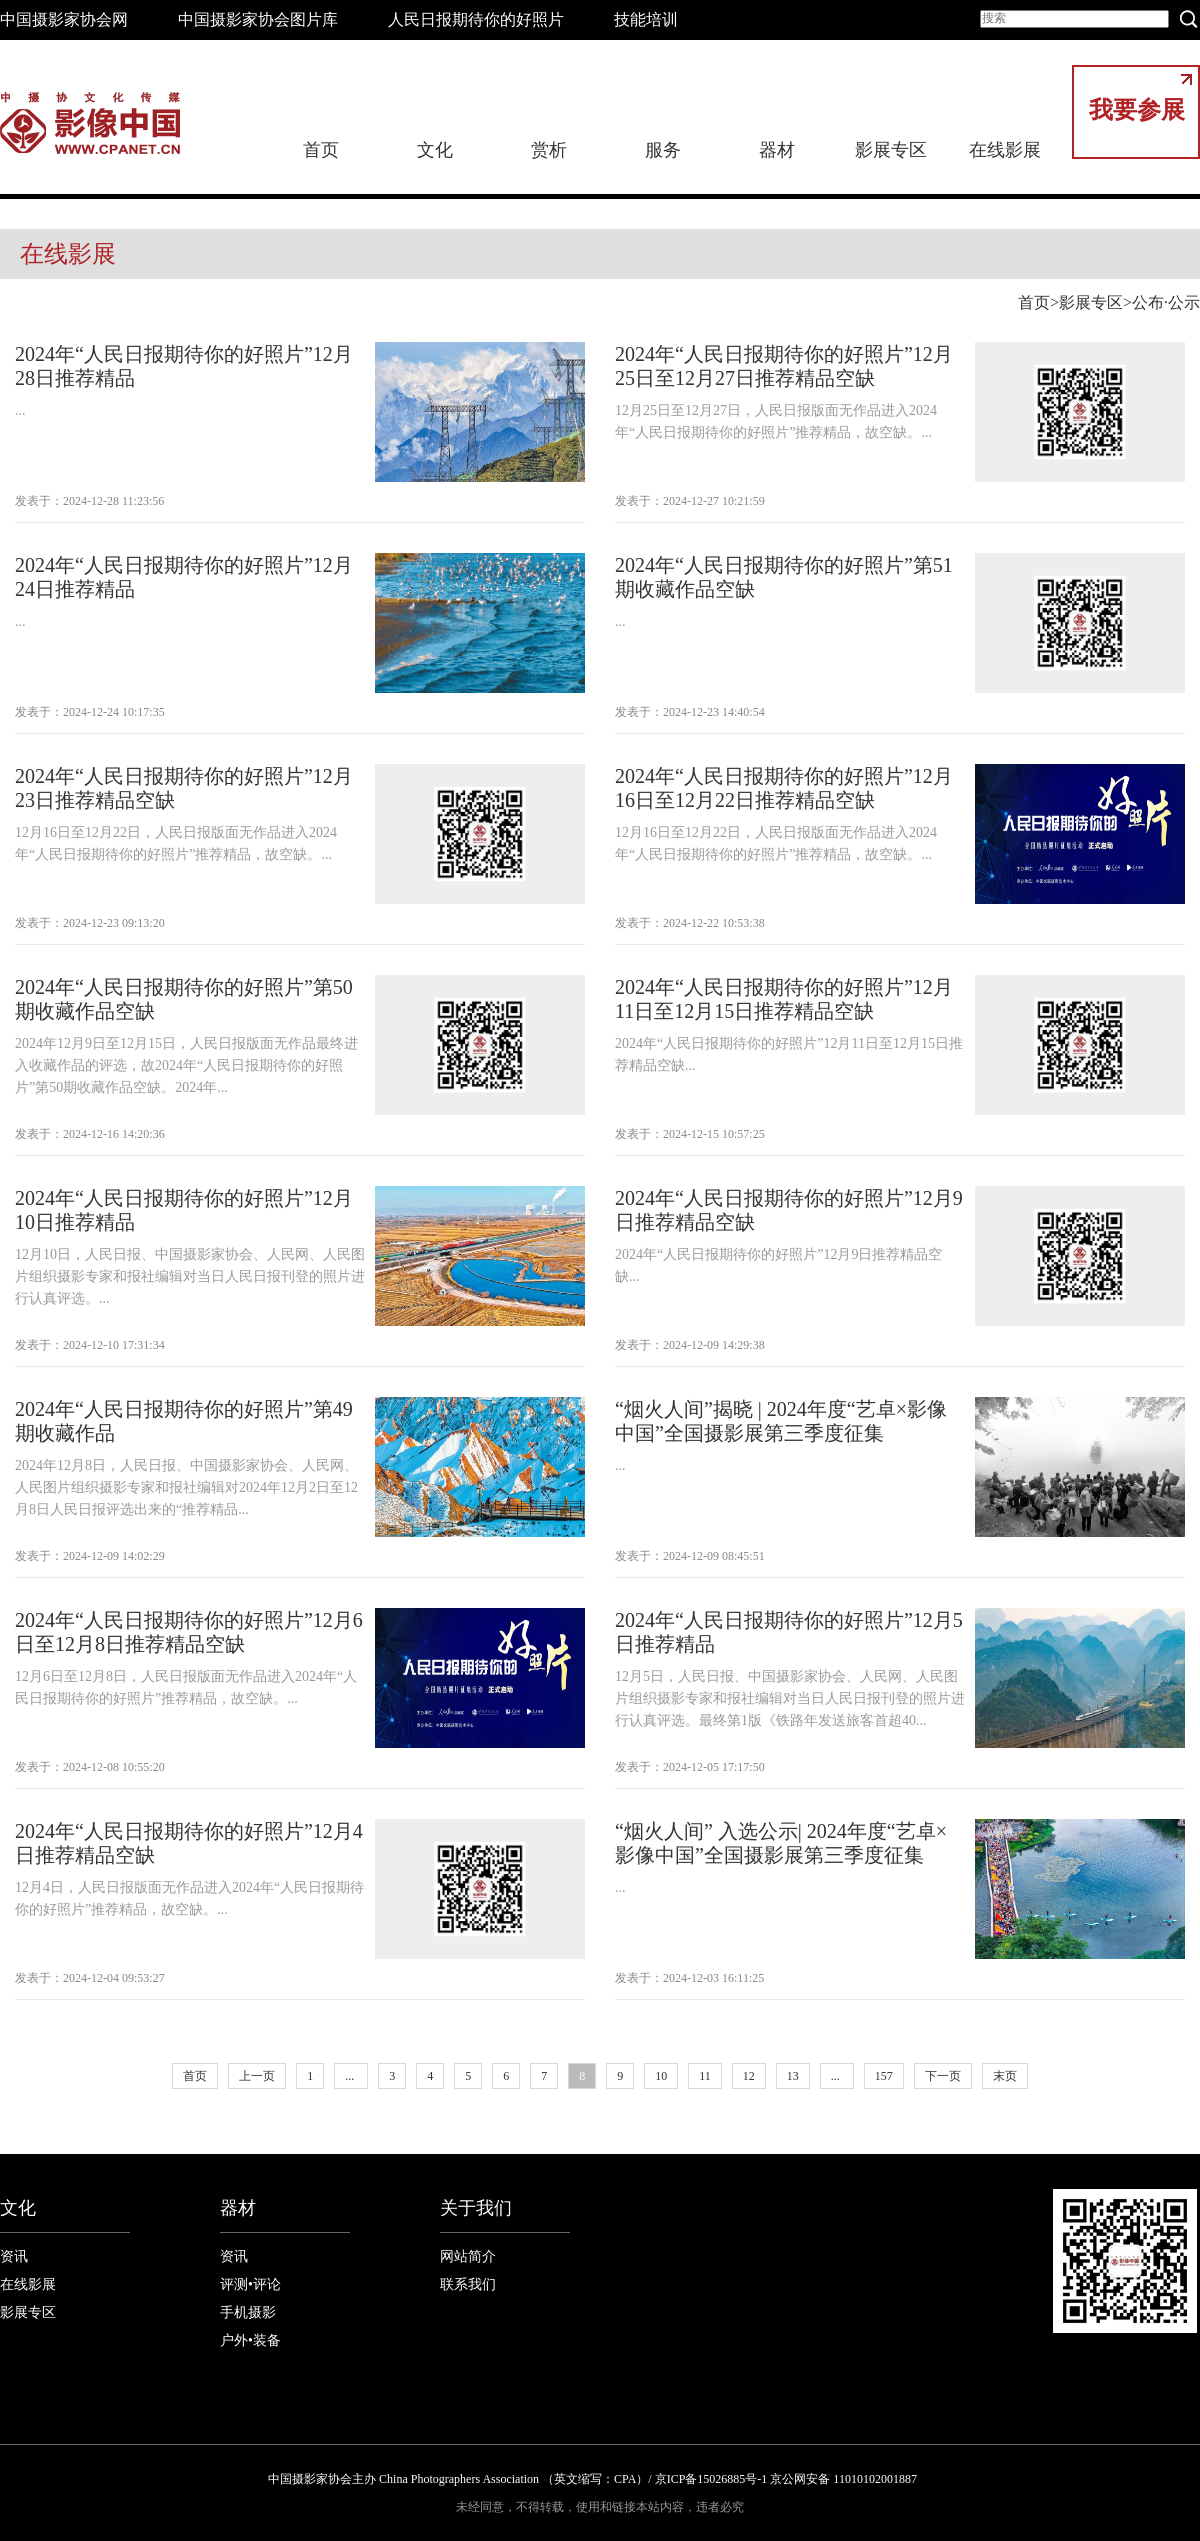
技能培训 (646, 19)
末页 (1005, 2076)
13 (793, 2076)
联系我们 (468, 2284)
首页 (321, 150)
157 (884, 2076)
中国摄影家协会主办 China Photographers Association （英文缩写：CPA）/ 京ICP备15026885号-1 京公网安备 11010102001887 (592, 2479)
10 (661, 2076)
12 (749, 2076)
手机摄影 (248, 2312)
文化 (435, 150)
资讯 (14, 2256)
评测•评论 (250, 2284)
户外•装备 (250, 2340)
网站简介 (468, 2256)
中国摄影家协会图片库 (258, 19)
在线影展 (1005, 150)
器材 (777, 150)
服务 (663, 150)
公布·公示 (1166, 302)
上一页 (257, 2076)
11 (705, 2076)
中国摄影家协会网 (64, 19)
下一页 (943, 2076)
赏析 (549, 150)
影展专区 (891, 150)
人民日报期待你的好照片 (476, 19)
